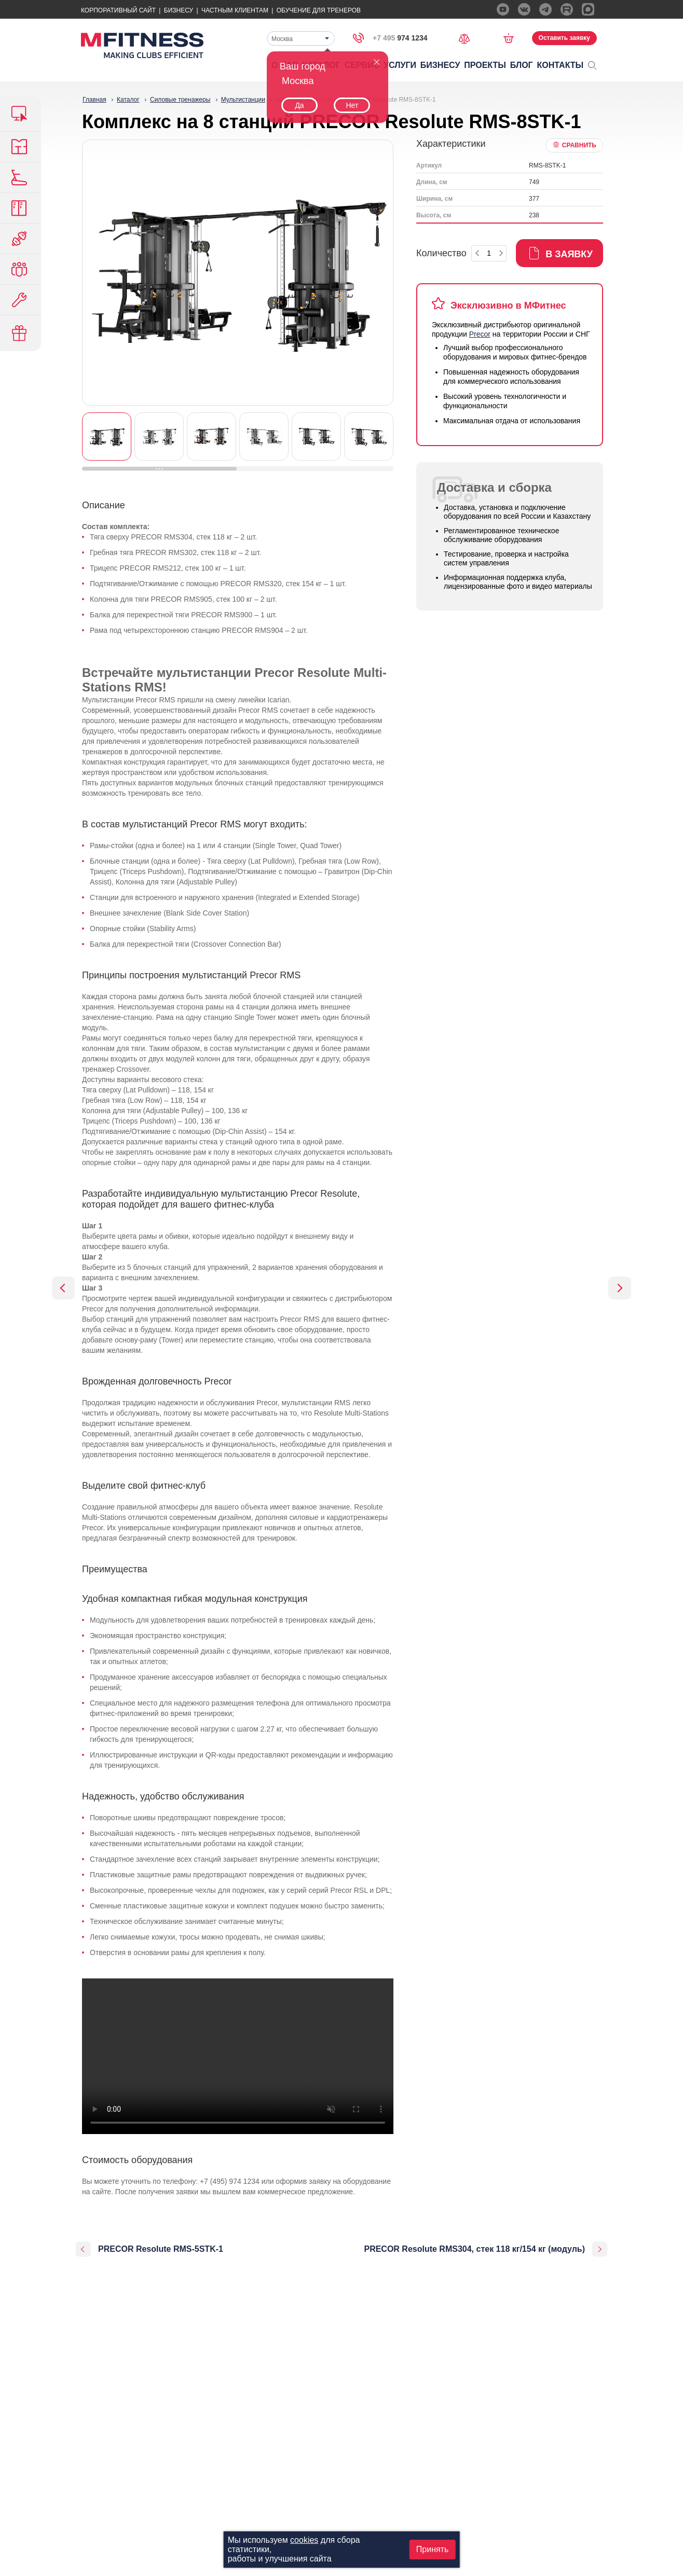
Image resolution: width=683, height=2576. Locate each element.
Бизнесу (178, 10)
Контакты (560, 65)
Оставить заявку (564, 37)
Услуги (400, 65)
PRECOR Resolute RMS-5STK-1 (160, 2249)
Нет (352, 105)
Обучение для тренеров (319, 10)
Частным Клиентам (234, 10)
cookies (304, 2540)
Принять (432, 2549)
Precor (479, 334)
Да (299, 105)
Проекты (485, 65)
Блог (521, 65)
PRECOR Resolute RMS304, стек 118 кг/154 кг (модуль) (474, 2249)
